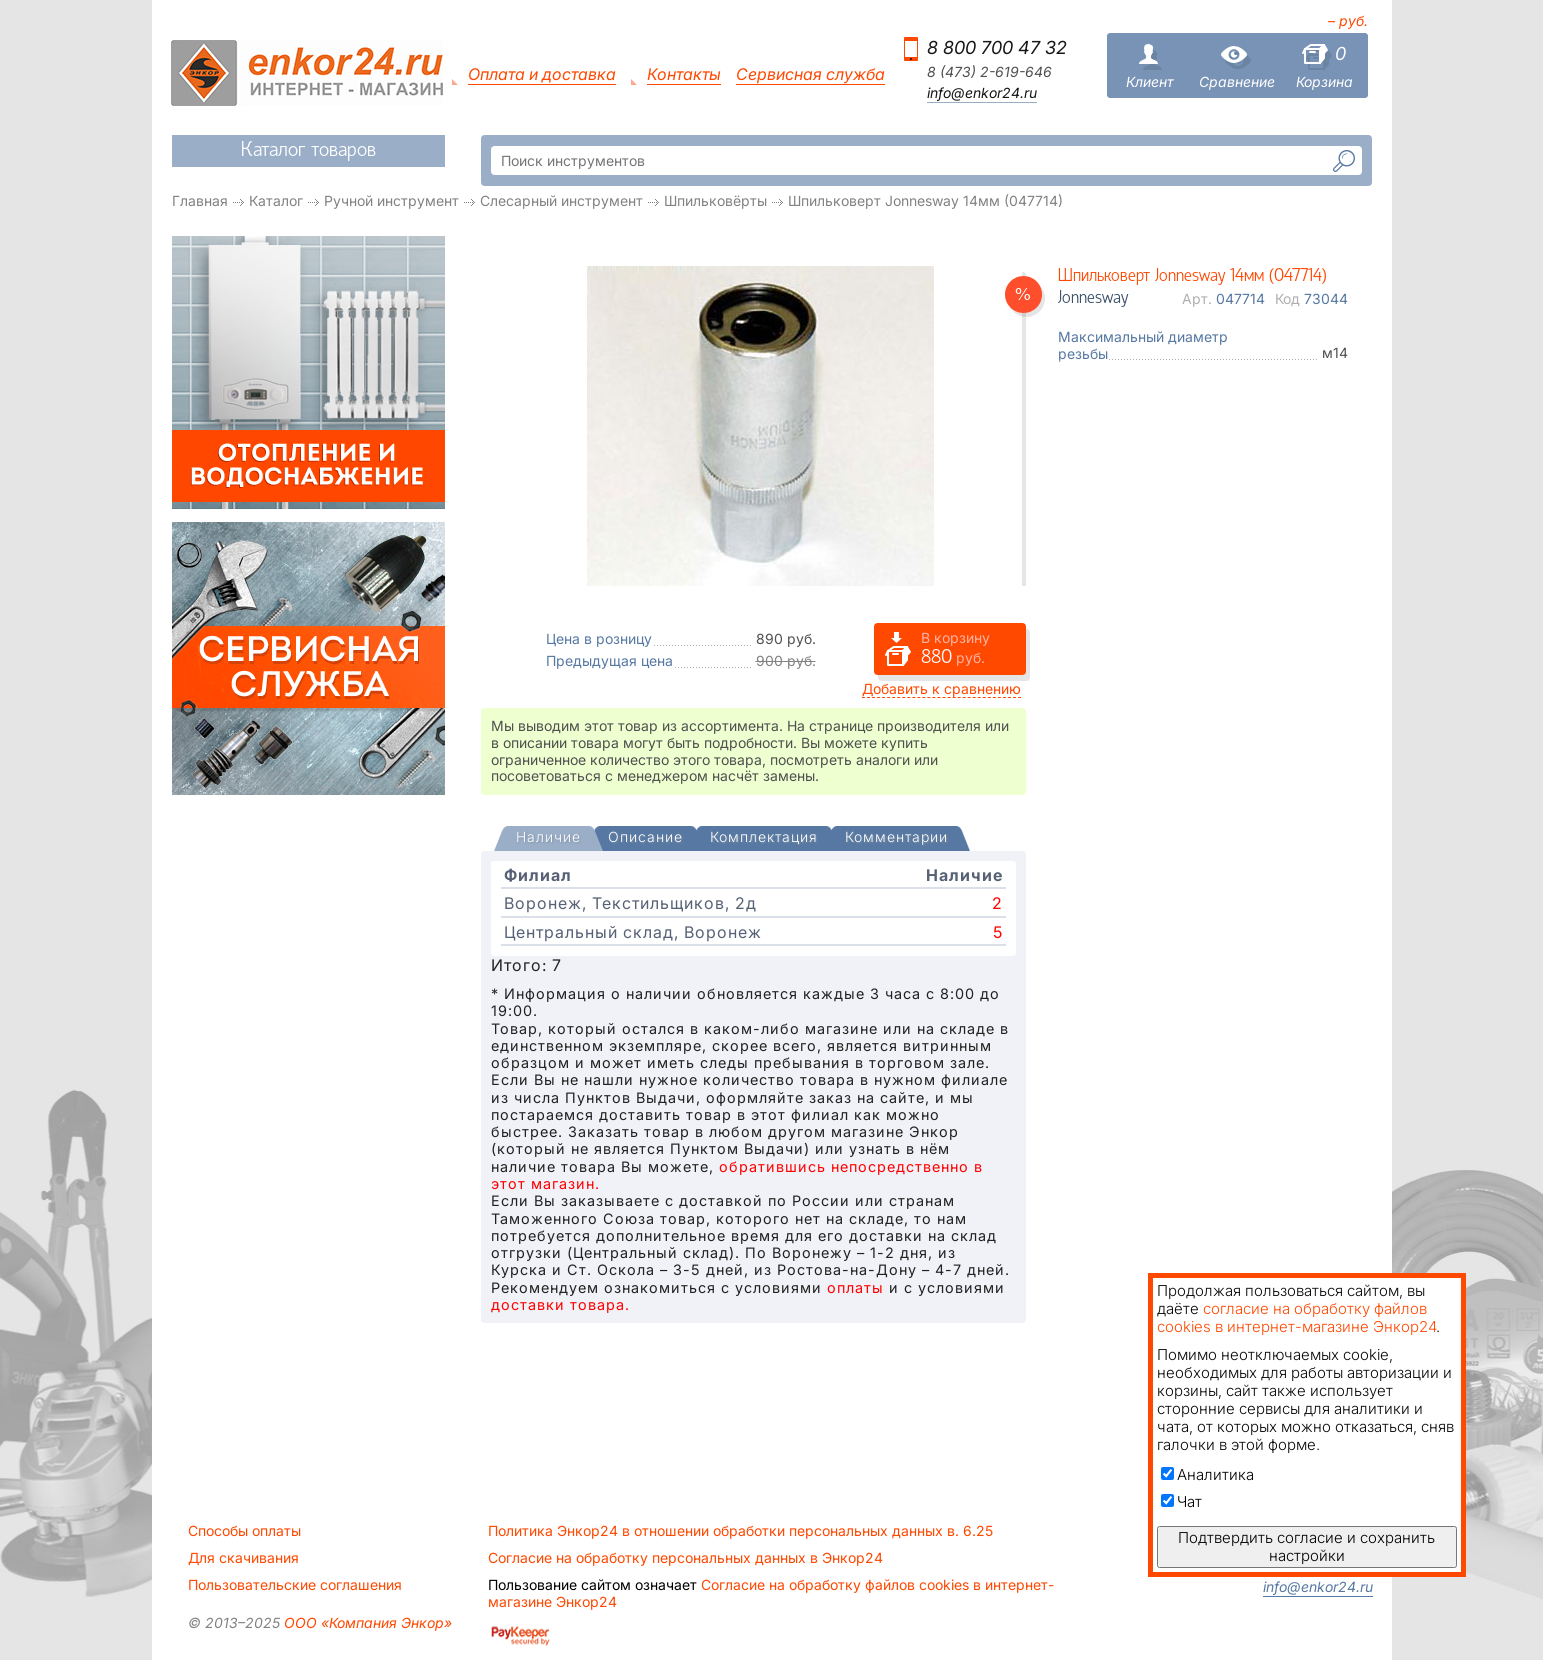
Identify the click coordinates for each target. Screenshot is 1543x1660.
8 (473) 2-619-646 (989, 72)
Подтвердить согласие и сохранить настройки (1306, 1546)
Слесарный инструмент (561, 200)
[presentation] (548, 838)
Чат (1181, 1501)
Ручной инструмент (391, 200)
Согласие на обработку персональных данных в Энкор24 (685, 1558)
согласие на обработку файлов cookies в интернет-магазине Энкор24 (1296, 1317)
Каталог (276, 200)
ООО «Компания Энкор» (366, 1622)
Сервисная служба (810, 74)
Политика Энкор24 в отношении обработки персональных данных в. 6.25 (740, 1531)
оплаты (855, 1287)
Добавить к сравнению (941, 688)
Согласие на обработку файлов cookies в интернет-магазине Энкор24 (771, 1593)
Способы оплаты (244, 1531)
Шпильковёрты (715, 200)
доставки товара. (560, 1304)
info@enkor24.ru (982, 93)
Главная (200, 200)
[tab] (548, 839)
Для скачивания (243, 1558)
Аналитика (1207, 1474)
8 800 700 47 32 (997, 47)
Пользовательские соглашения (295, 1585)
